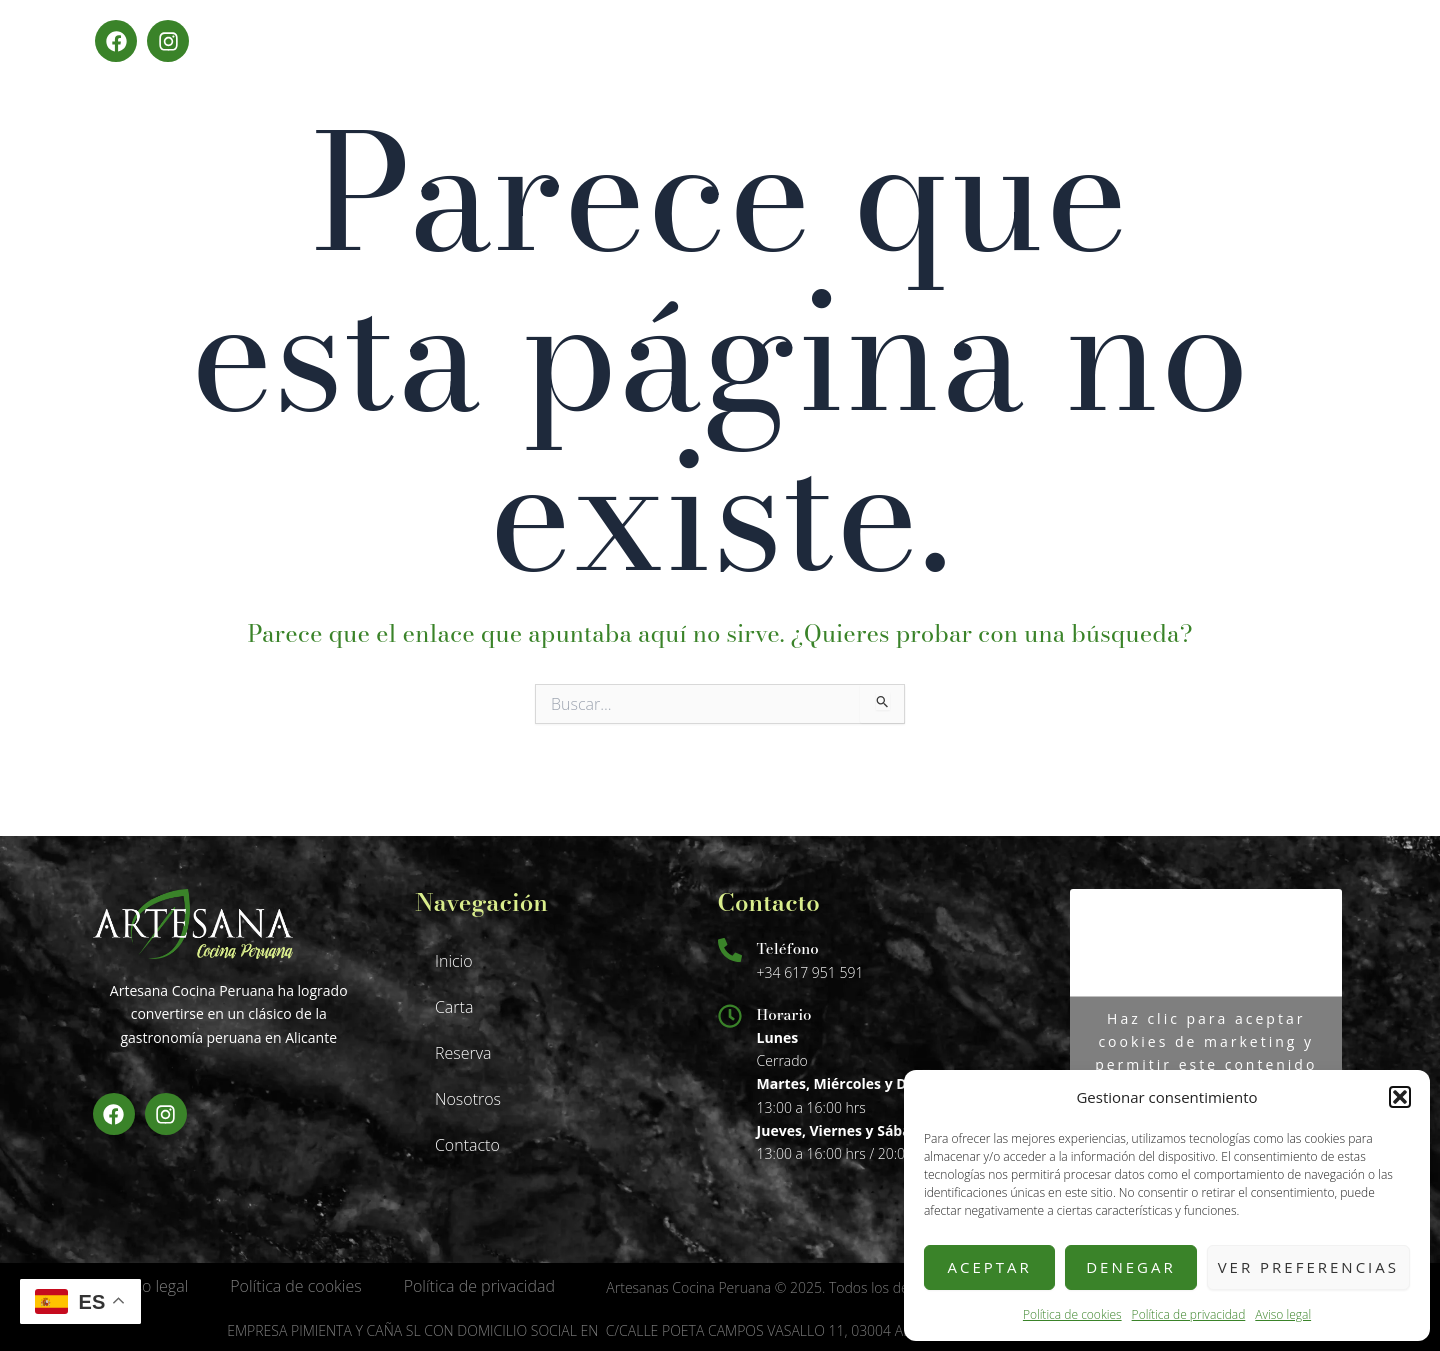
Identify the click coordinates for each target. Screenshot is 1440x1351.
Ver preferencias (1308, 1267)
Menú (1336, 40)
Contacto (467, 1145)
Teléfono (788, 948)
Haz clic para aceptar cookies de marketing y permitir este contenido (1206, 1041)
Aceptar (990, 1267)
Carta (454, 1007)
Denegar (1131, 1267)
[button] (1400, 1097)
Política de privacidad (1189, 1314)
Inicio (454, 961)
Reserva (463, 1053)
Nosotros (468, 1099)
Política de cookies (1072, 1314)
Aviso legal (1283, 1314)
